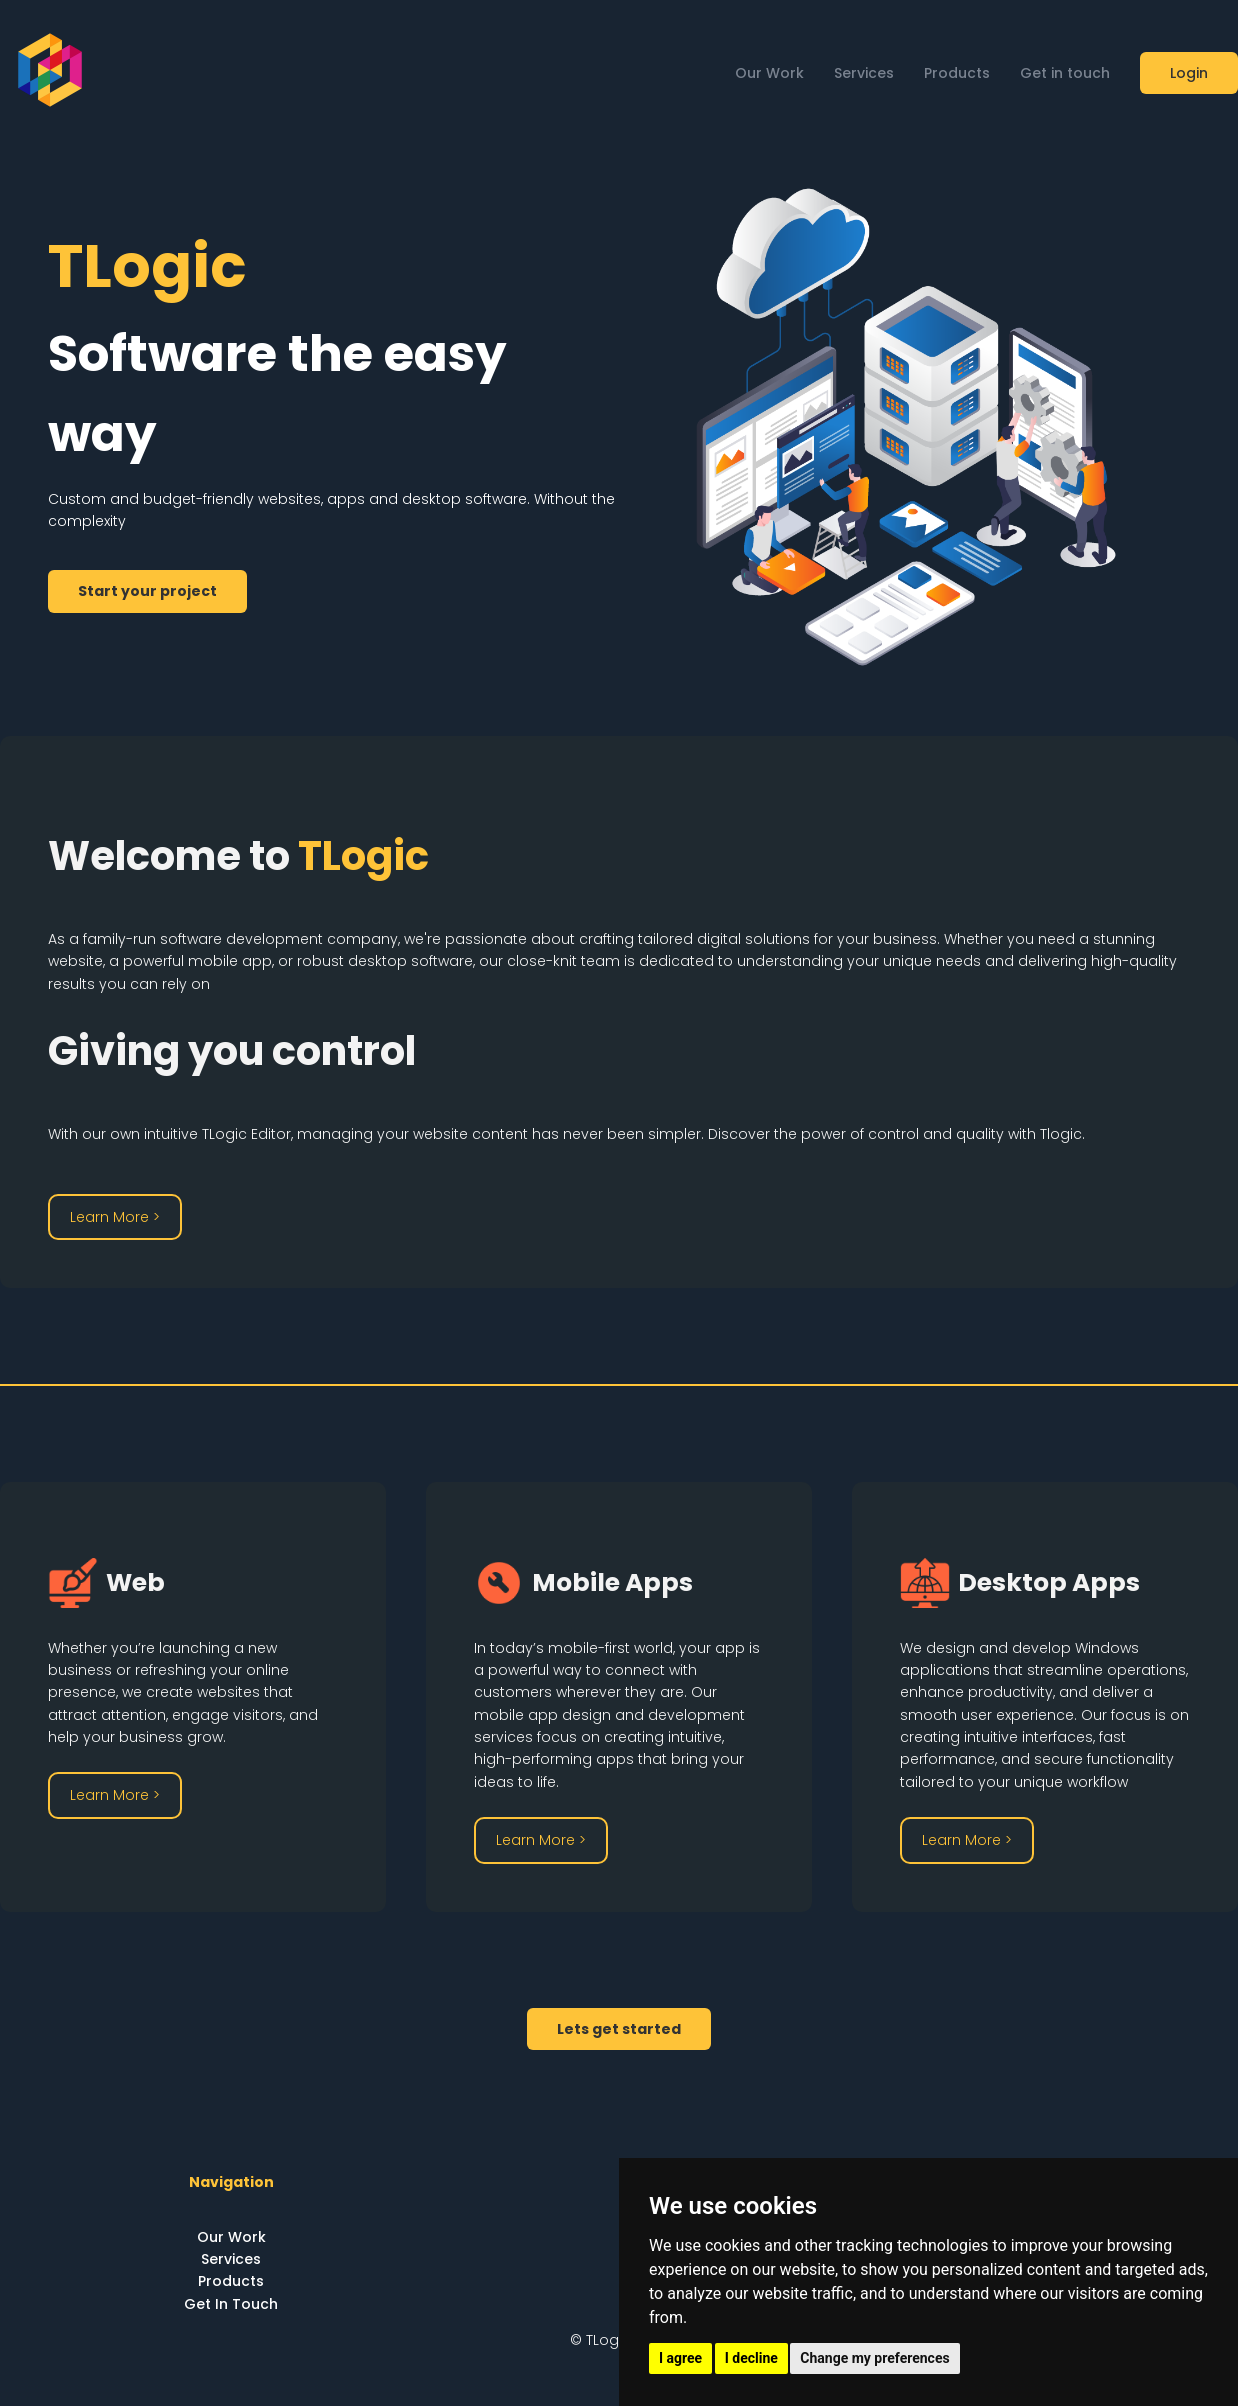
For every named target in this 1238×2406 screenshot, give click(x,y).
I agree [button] (680, 2358)
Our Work (769, 73)
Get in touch (1065, 73)
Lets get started (619, 2029)
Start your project (147, 591)
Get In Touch (231, 2304)
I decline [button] (751, 2358)
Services (864, 73)
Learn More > (115, 1217)
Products (957, 73)
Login (1189, 73)
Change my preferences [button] (874, 2358)
